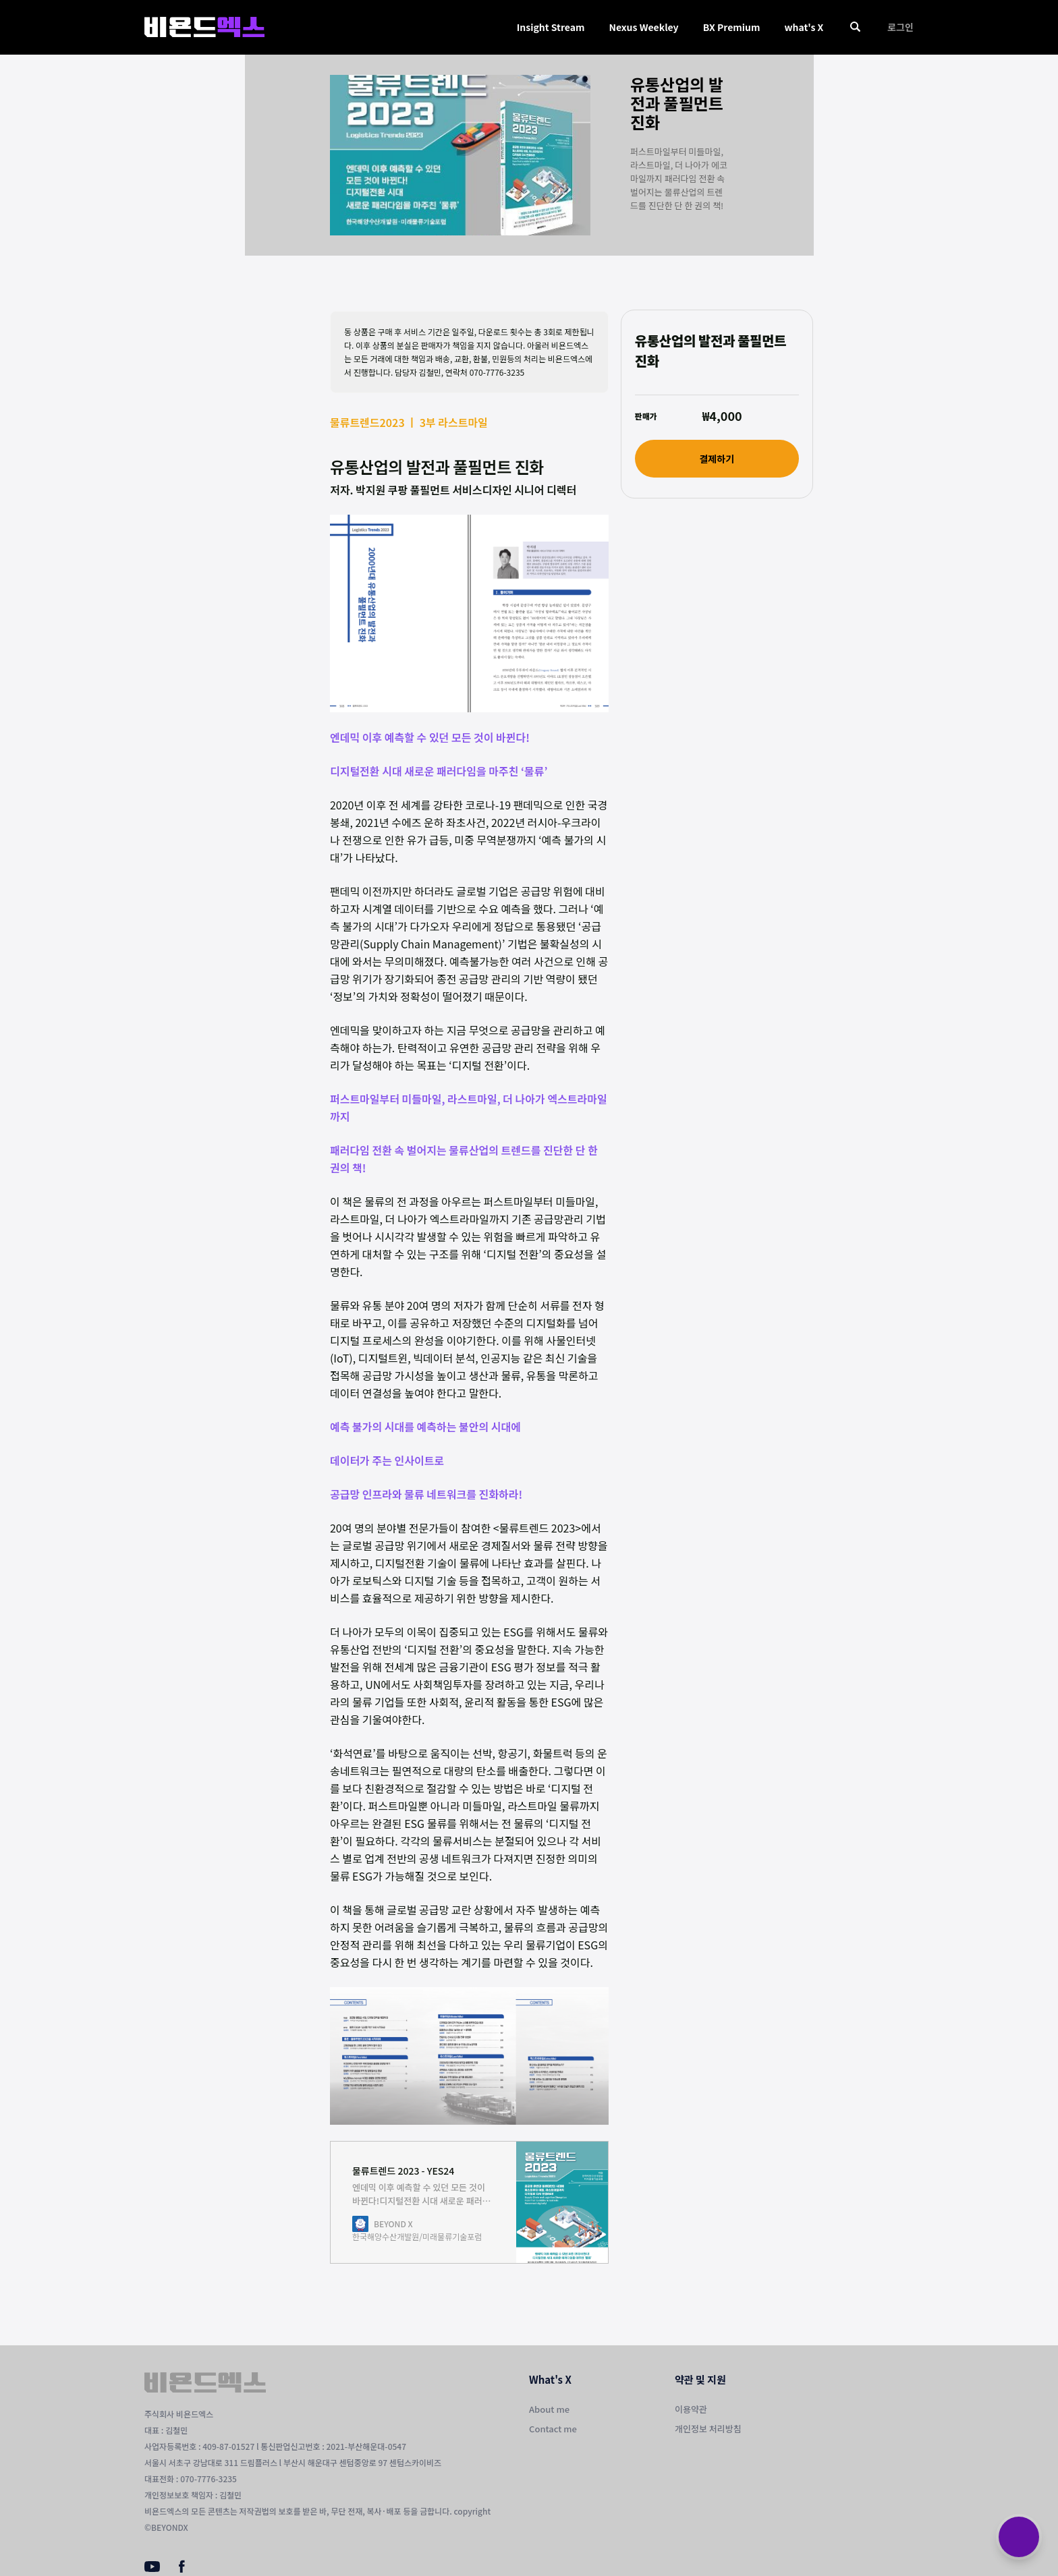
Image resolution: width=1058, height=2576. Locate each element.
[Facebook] (182, 2569)
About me (549, 2409)
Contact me (553, 2428)
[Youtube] (152, 2568)
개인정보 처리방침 (708, 2428)
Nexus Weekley (643, 27)
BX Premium (731, 27)
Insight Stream (551, 27)
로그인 (900, 27)
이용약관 (691, 2409)
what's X (803, 27)
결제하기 (716, 458)
